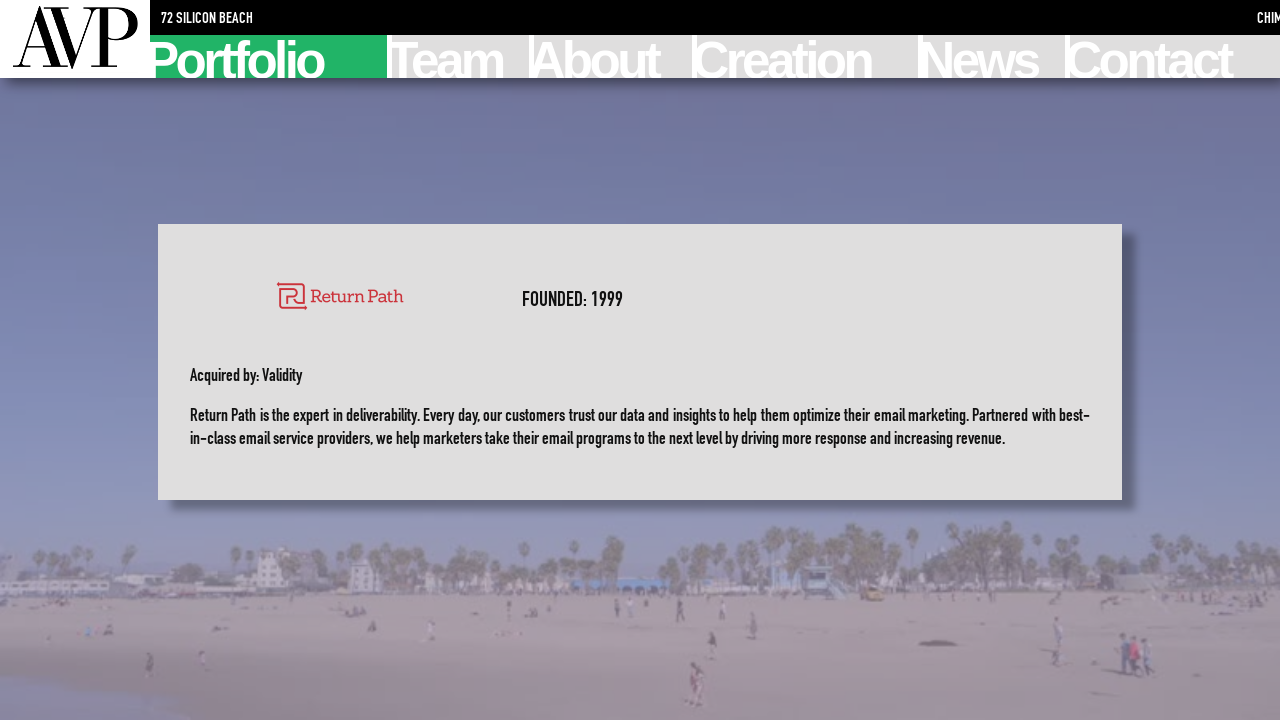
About (596, 56)
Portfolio (236, 56)
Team (447, 56)
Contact (1150, 56)
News (980, 56)
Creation (784, 56)
